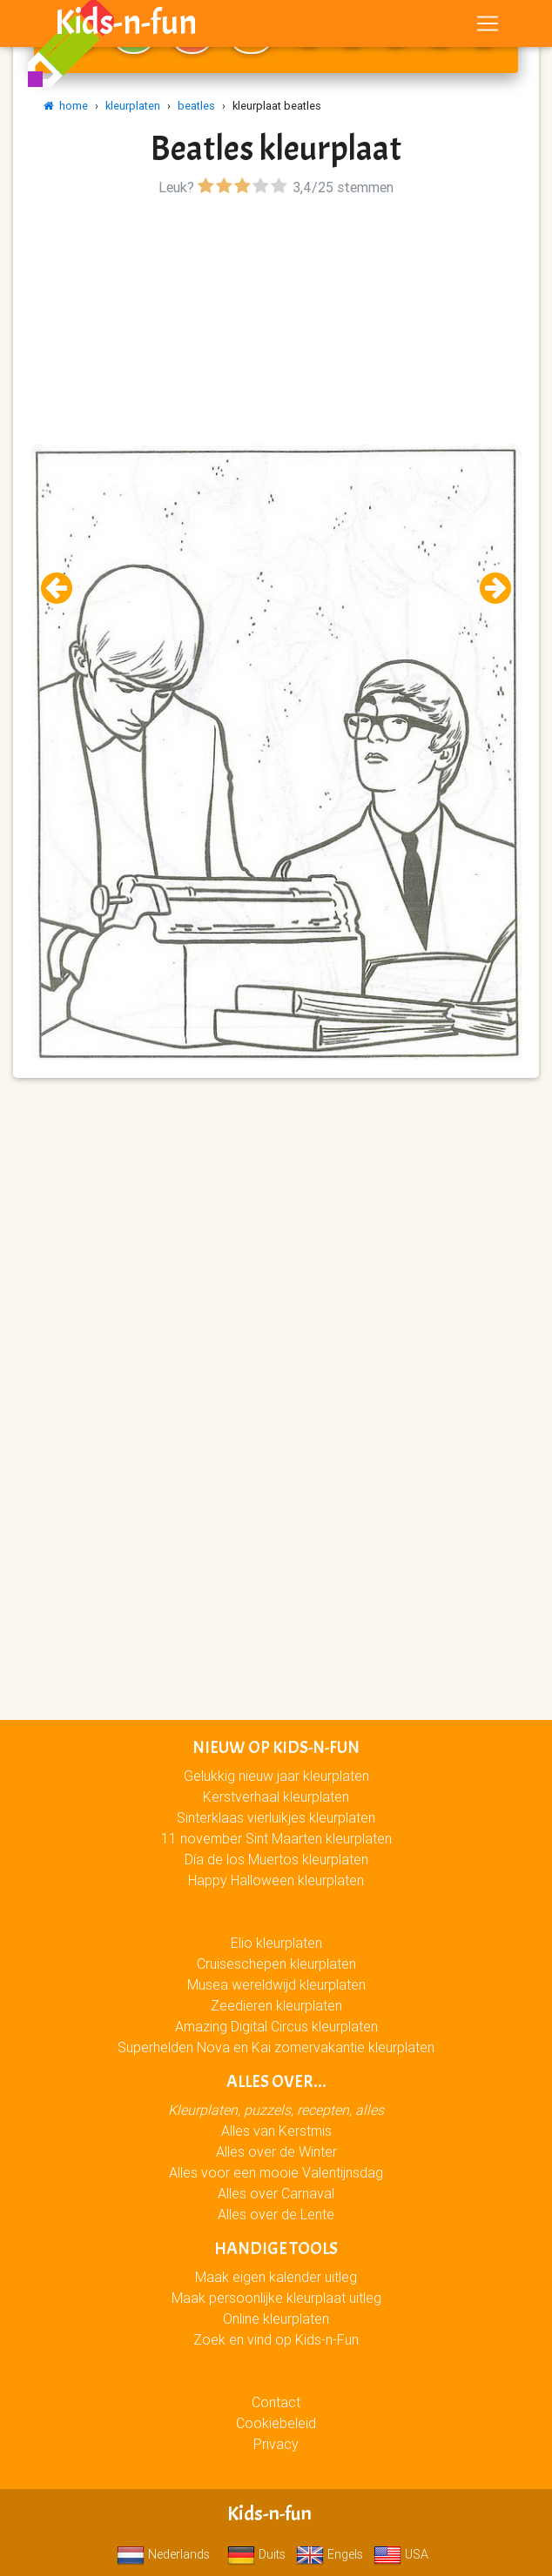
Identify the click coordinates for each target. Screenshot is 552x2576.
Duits (256, 2554)
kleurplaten (132, 105)
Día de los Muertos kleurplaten (276, 1859)
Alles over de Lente (276, 2214)
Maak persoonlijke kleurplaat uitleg (276, 2297)
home (66, 105)
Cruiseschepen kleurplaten (276, 1963)
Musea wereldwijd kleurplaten (276, 1984)
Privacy (276, 2443)
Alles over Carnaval (276, 2193)
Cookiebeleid (276, 2423)
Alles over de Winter (276, 2151)
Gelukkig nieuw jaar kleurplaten (276, 1775)
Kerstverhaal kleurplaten (276, 1796)
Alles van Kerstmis (276, 2130)
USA (401, 2554)
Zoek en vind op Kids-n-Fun (276, 2339)
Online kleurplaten (276, 2318)
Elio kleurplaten (276, 1942)
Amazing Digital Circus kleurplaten (276, 2026)
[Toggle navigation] (487, 26)
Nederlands (163, 2554)
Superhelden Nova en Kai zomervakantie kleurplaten (276, 2047)
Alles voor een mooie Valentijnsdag (276, 2172)
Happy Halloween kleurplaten (276, 1880)
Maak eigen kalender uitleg (276, 2276)
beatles (196, 105)
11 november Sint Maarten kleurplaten (276, 1838)
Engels (329, 2554)
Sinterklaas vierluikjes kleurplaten (276, 1817)
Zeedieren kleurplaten (276, 2005)
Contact (276, 2402)
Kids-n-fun (126, 26)
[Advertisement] (276, 323)
